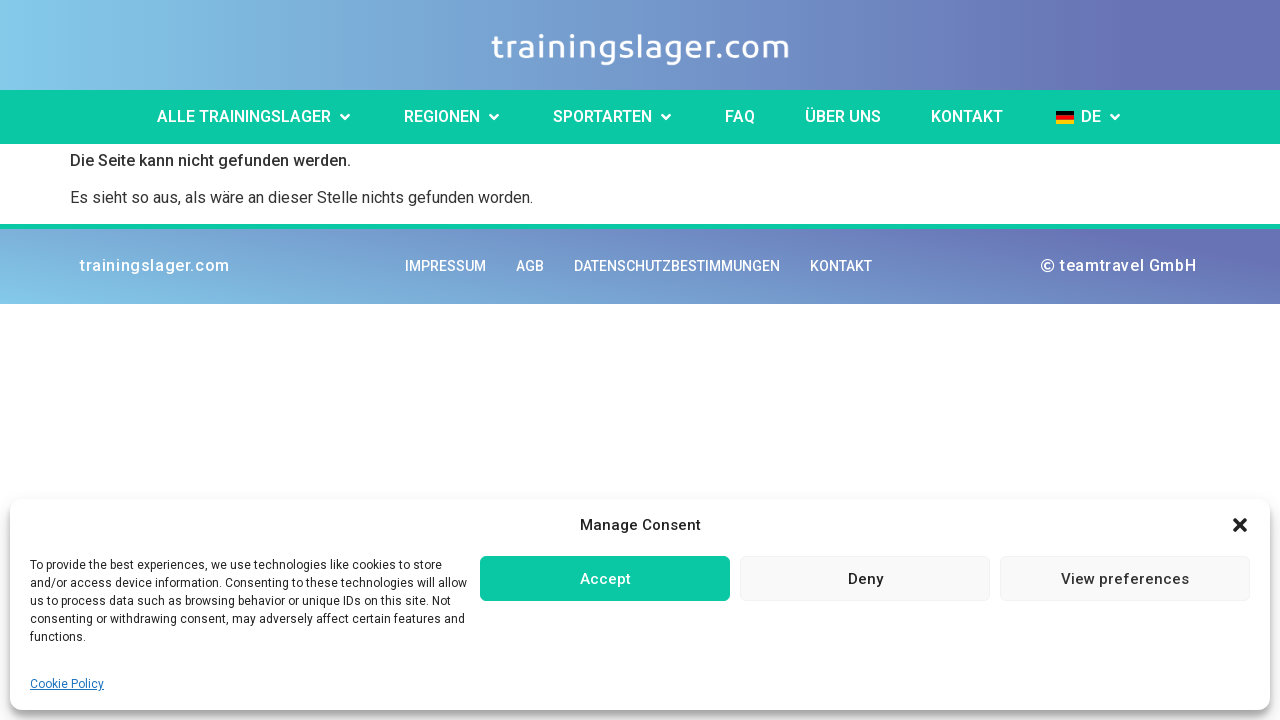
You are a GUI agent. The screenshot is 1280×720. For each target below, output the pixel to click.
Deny (865, 579)
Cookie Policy (67, 684)
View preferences (1125, 579)
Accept (605, 579)
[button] (1240, 525)
